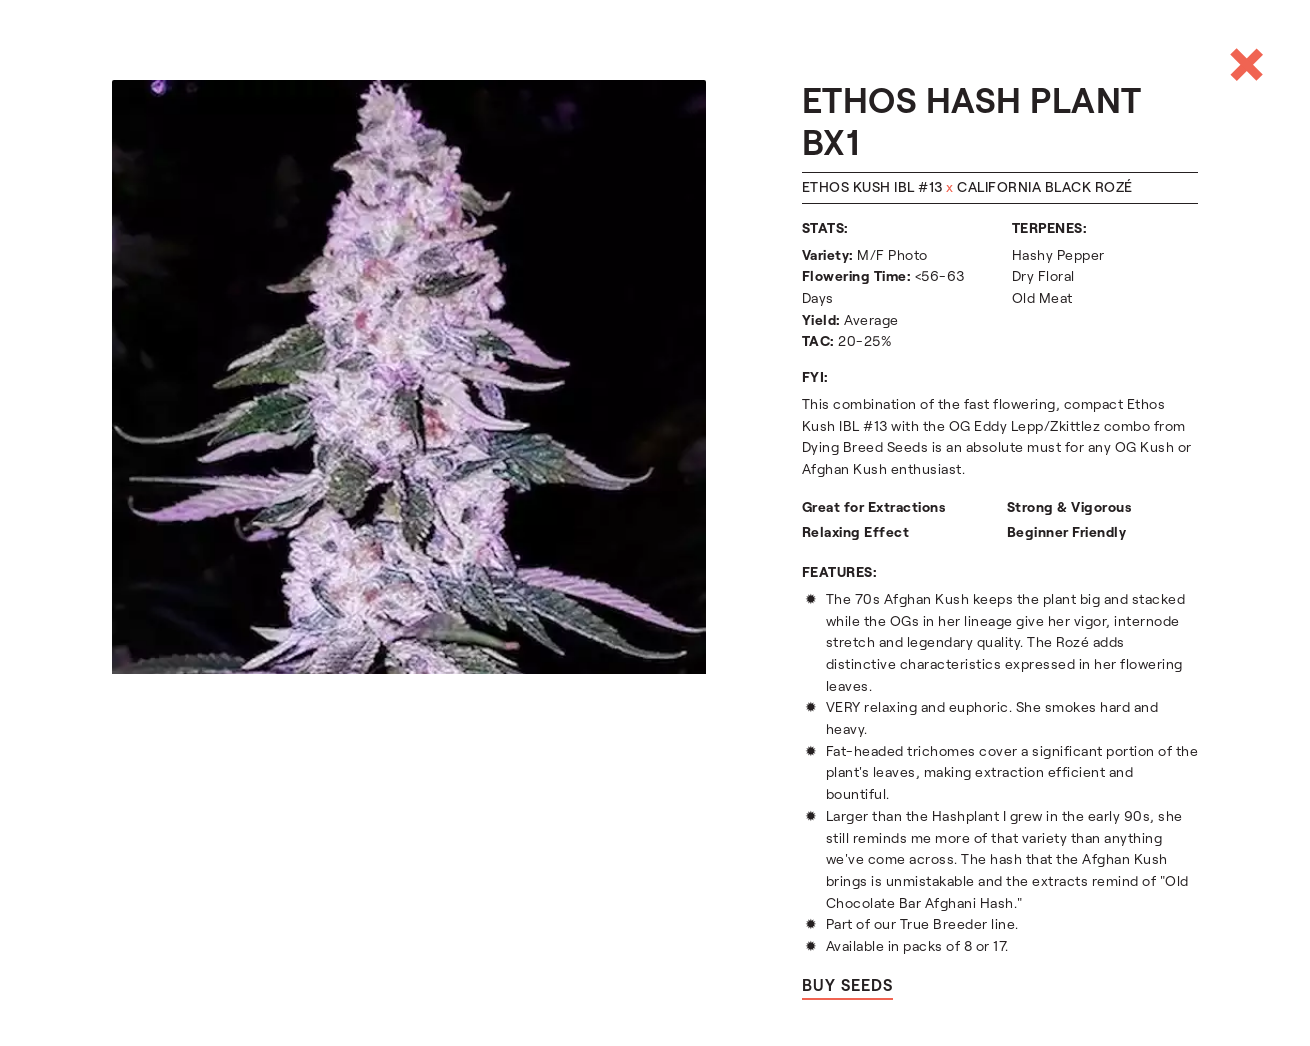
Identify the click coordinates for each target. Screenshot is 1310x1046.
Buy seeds (847, 985)
